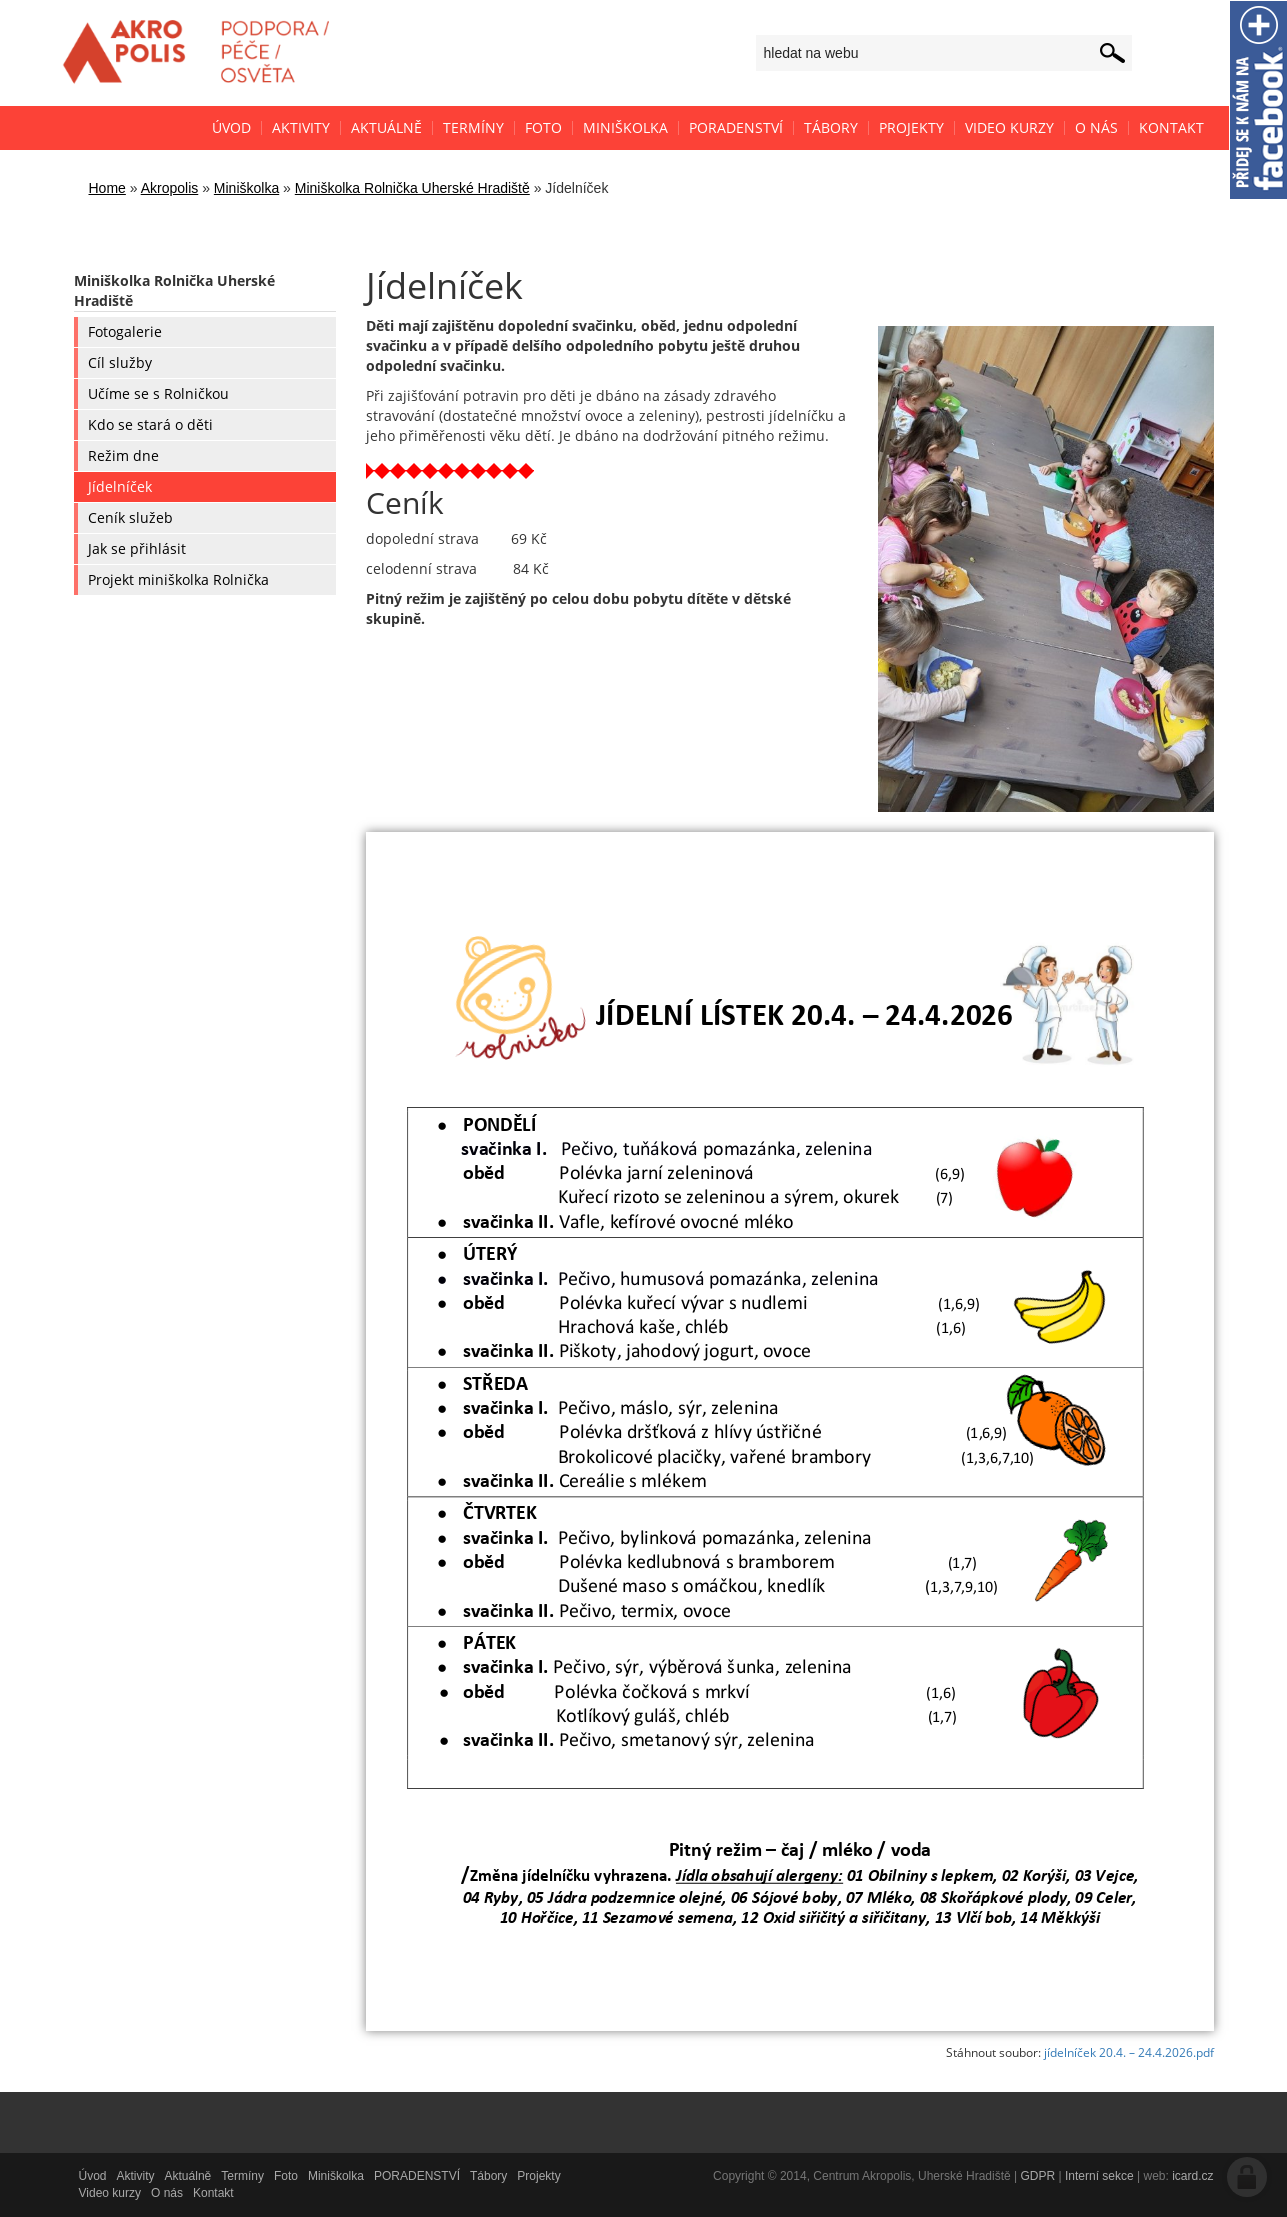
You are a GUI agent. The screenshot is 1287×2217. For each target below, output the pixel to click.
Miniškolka (246, 188)
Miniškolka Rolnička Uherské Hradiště (412, 188)
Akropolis (170, 188)
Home (107, 188)
